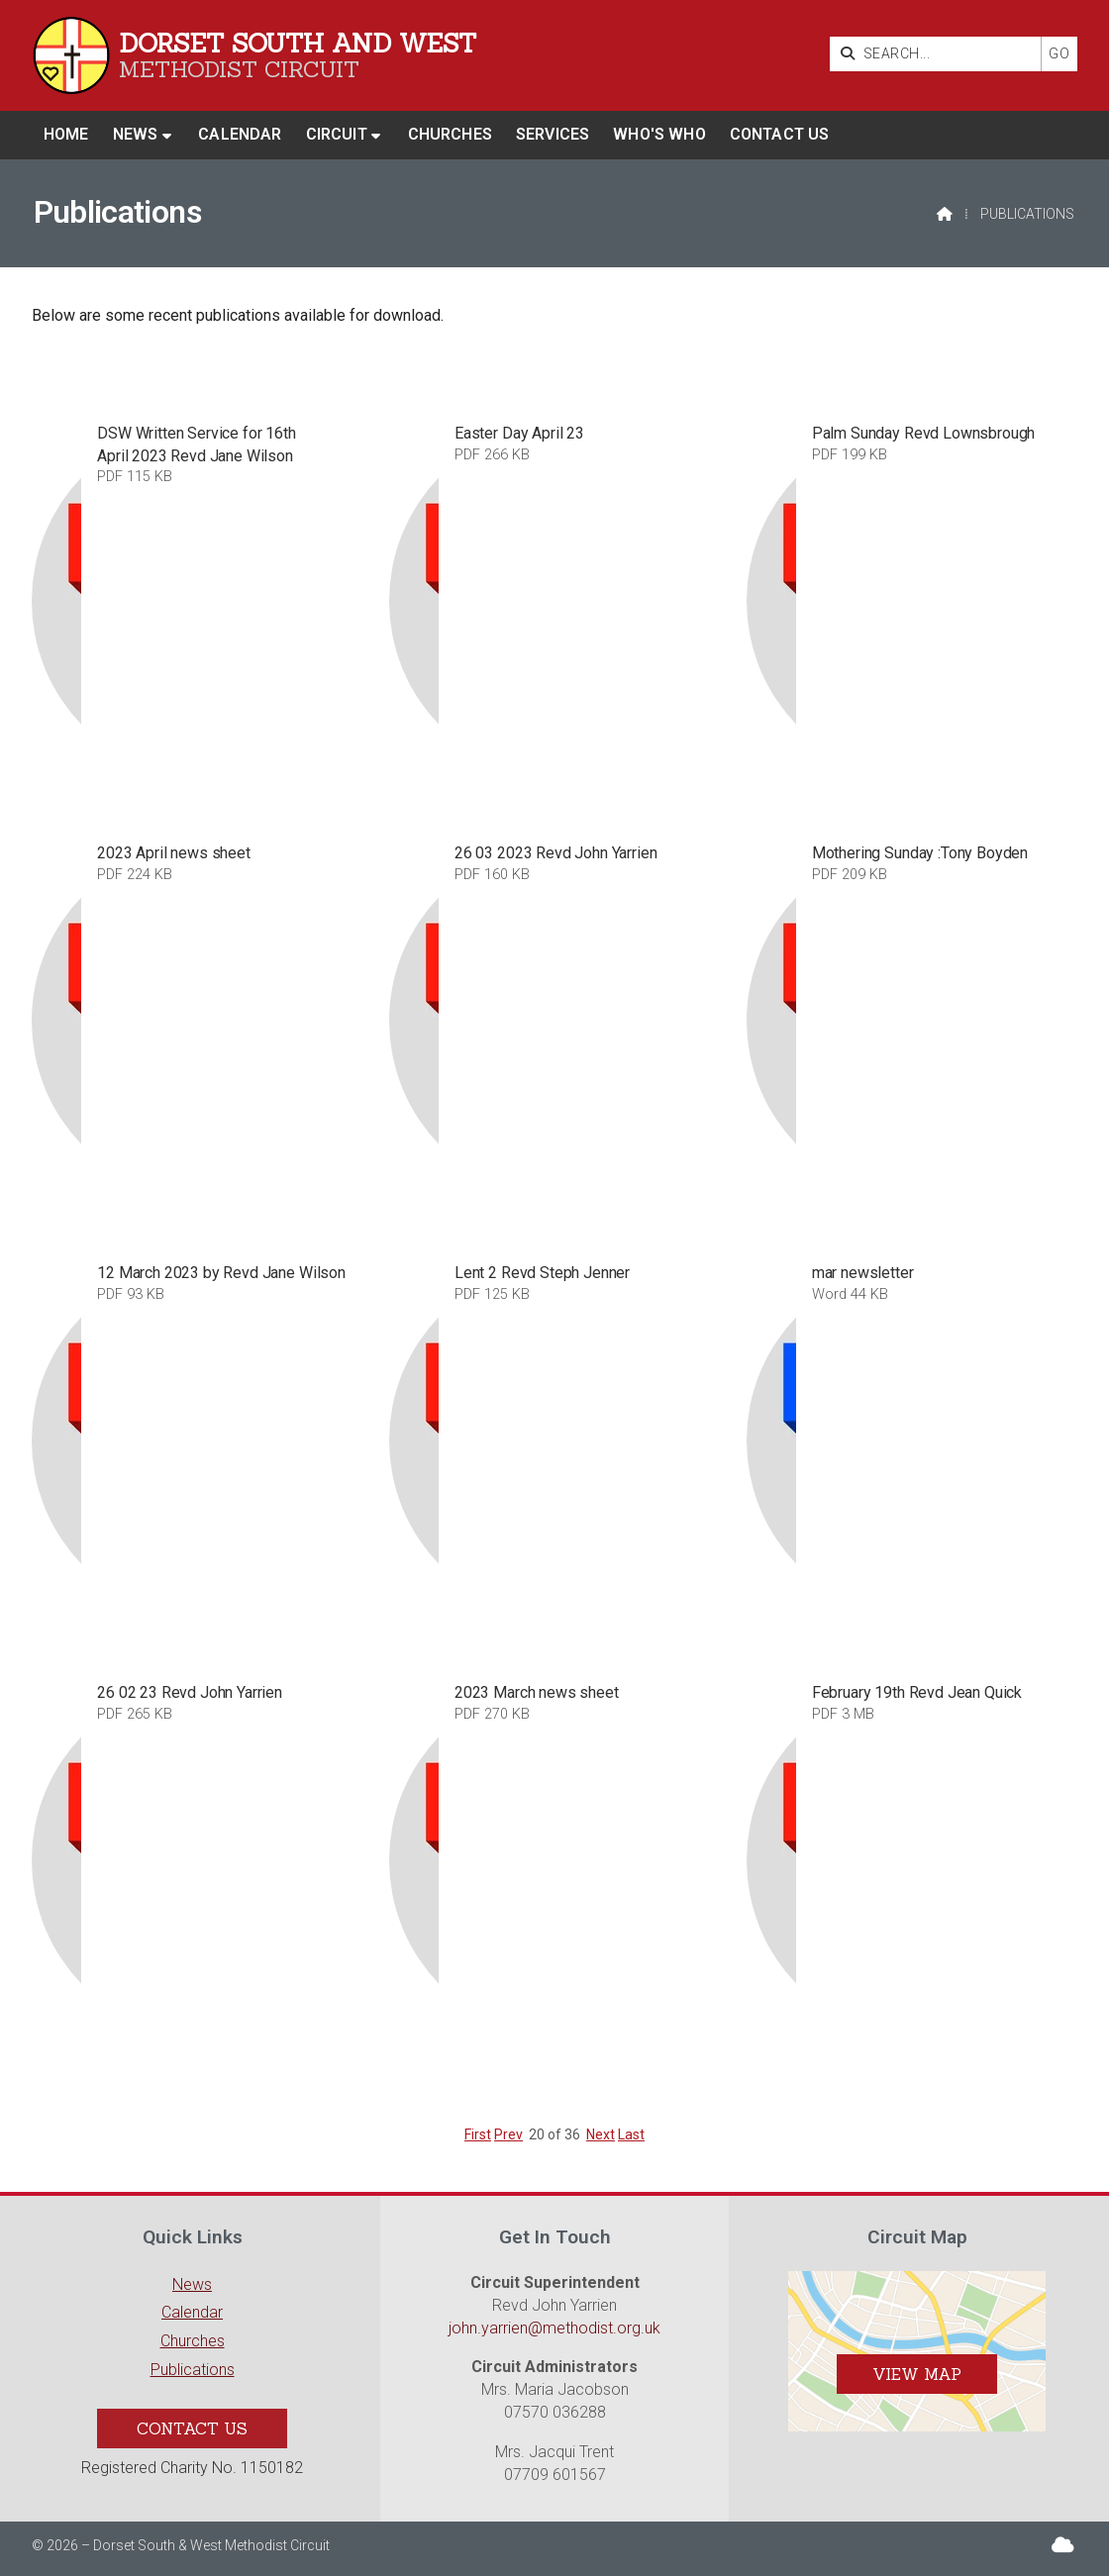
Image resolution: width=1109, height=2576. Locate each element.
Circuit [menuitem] (336, 134)
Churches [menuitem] (450, 134)
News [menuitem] (135, 134)
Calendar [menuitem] (239, 134)
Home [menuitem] (66, 134)
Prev (508, 2134)
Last (631, 2134)
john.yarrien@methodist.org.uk (554, 2328)
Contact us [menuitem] (780, 134)
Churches (192, 2340)
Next (600, 2134)
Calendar (192, 2312)
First (477, 2134)
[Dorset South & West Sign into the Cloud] (1063, 2544)
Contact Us (192, 2428)
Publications (193, 2369)
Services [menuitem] (552, 134)
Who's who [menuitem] (659, 134)
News (192, 2284)
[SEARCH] (940, 54)
